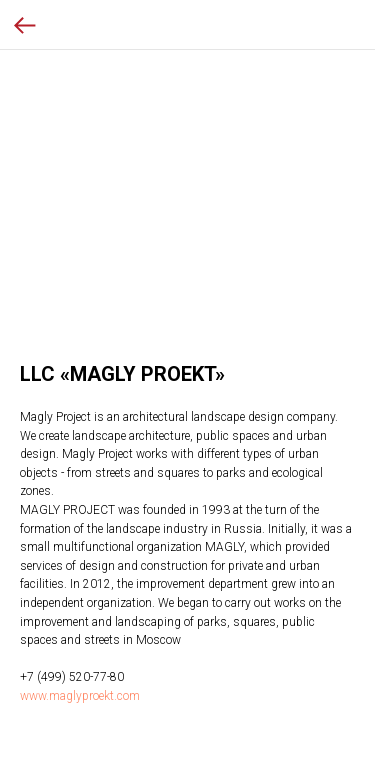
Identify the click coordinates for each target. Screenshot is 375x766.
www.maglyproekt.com (80, 696)
